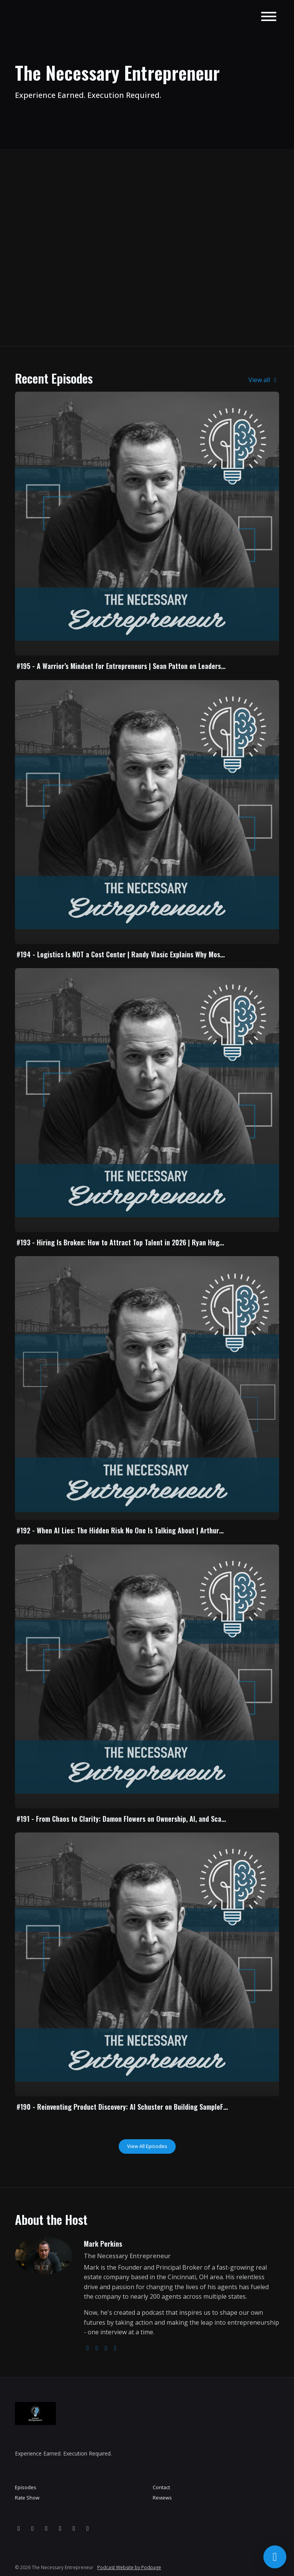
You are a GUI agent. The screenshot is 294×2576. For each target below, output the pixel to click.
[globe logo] (87, 2348)
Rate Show (27, 2497)
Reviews (162, 2497)
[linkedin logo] (115, 2348)
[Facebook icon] (32, 2528)
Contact (161, 2487)
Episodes (25, 2487)
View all (263, 380)
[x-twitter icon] (74, 2528)
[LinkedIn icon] (60, 2528)
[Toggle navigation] (268, 17)
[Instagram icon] (19, 2528)
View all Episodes (147, 2146)
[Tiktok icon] (87, 2528)
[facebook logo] (106, 2348)
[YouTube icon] (46, 2528)
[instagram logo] (97, 2348)
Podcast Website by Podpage (129, 2567)
